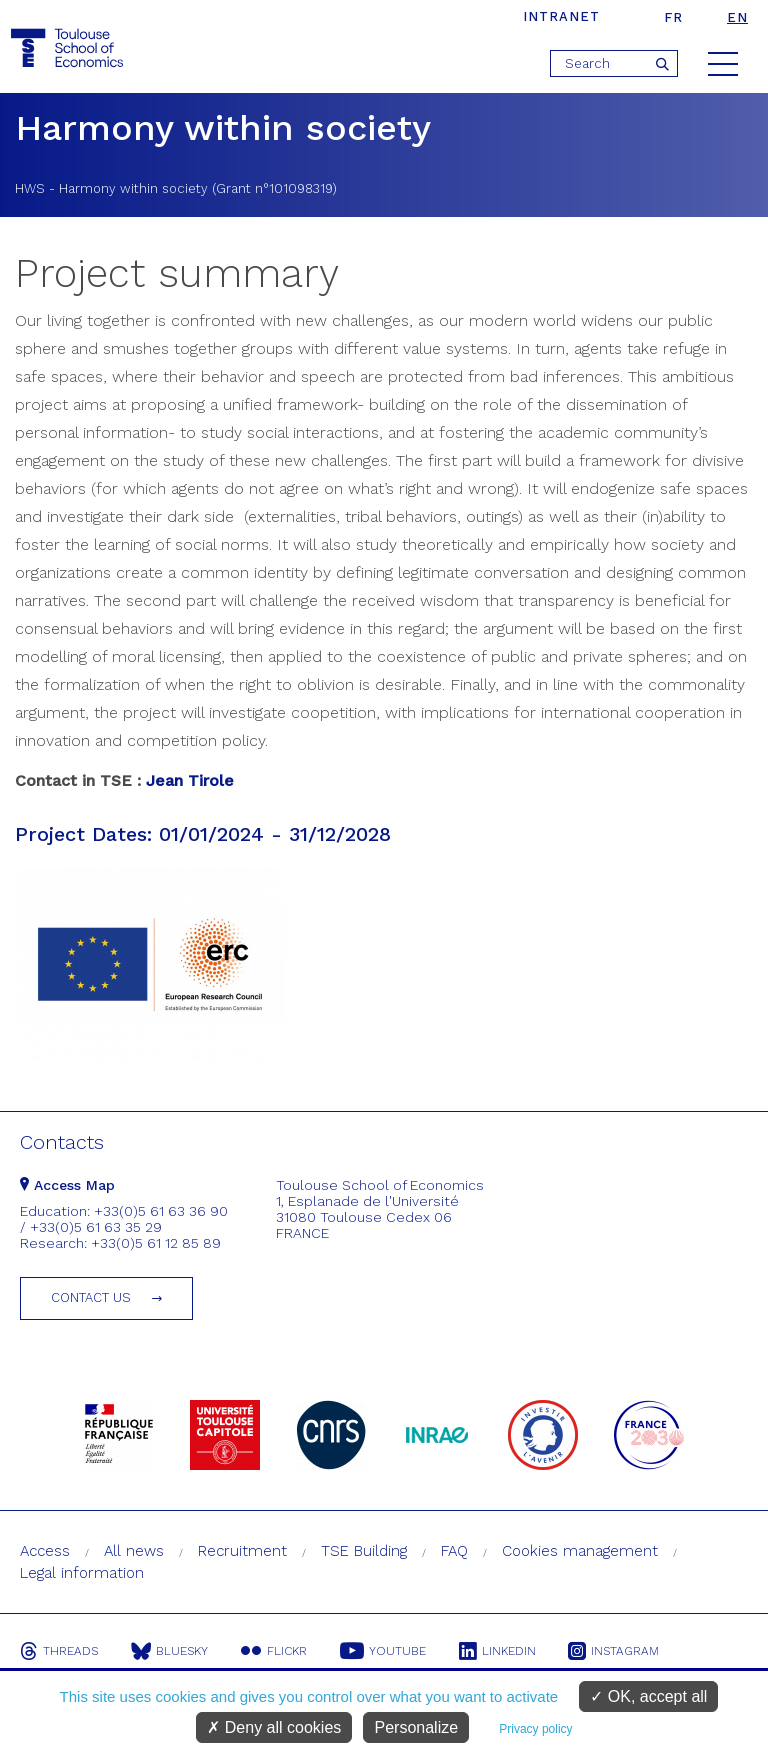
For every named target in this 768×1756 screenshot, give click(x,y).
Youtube (386, 1651)
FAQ (454, 1551)
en (737, 17)
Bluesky (170, 1651)
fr (673, 17)
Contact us (91, 1297)
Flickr (276, 1651)
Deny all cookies (274, 1727)
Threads (59, 1651)
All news (134, 1551)
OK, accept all (648, 1696)
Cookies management (580, 1551)
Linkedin (501, 1651)
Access (45, 1551)
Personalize (416, 1727)
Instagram (619, 1651)
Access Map (67, 1185)
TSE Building (364, 1551)
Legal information (82, 1573)
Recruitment (242, 1551)
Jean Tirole (190, 780)
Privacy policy (535, 1729)
